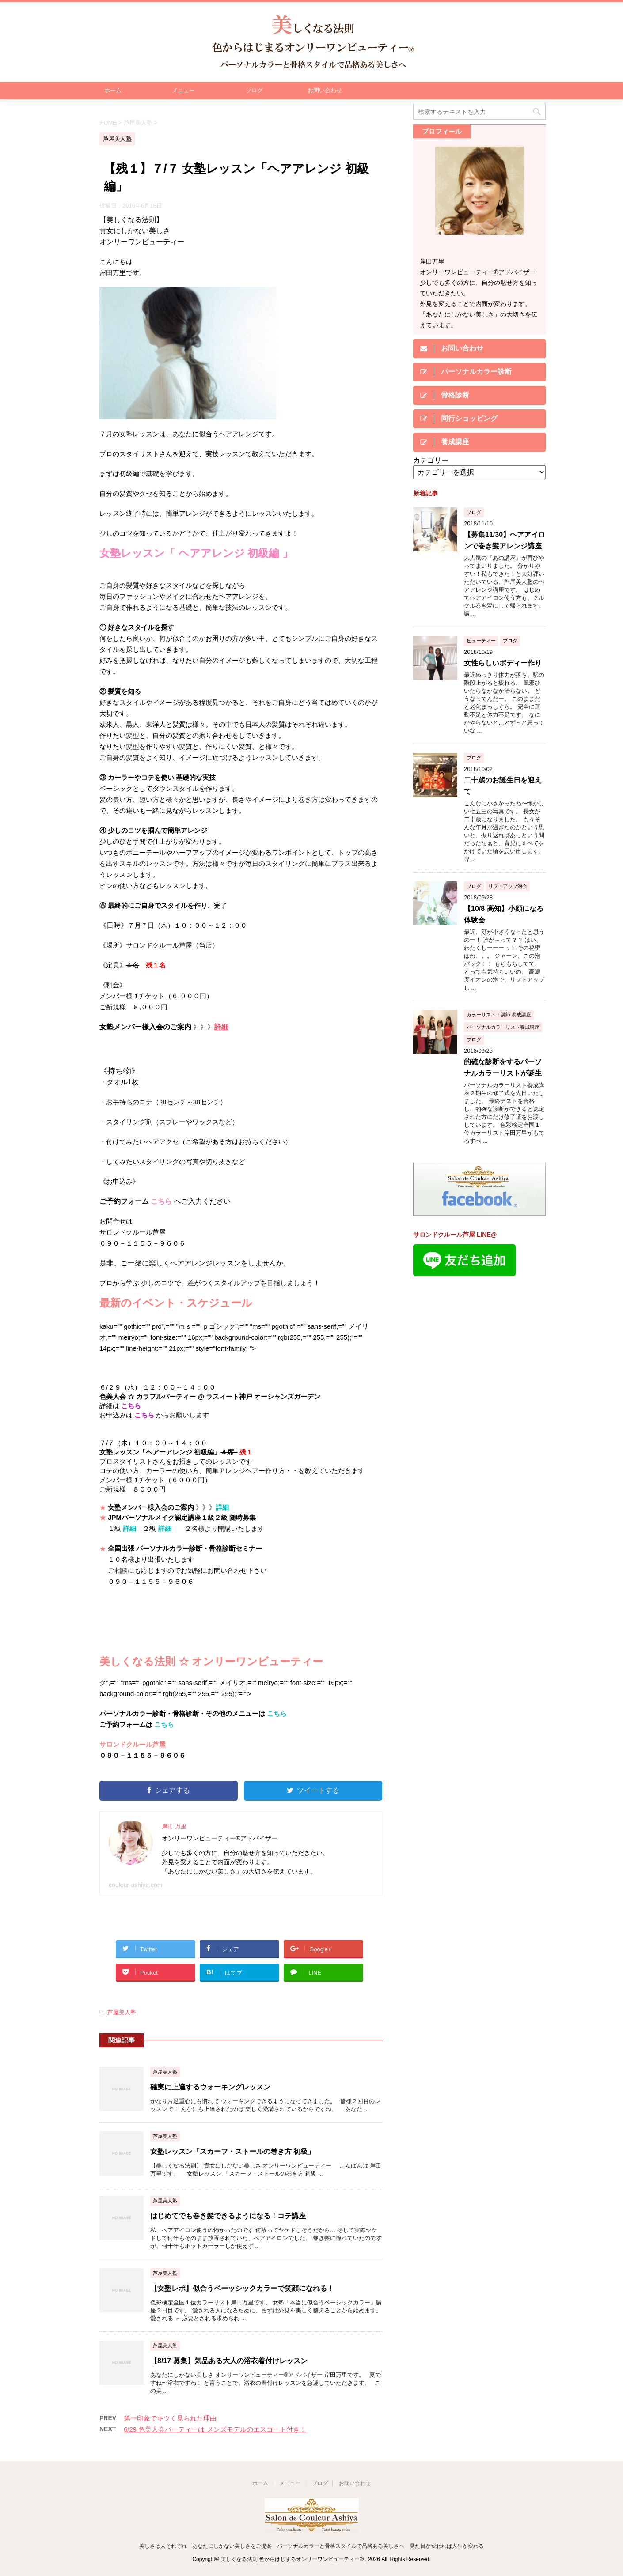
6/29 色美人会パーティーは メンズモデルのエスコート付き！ (215, 2429)
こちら (161, 1201)
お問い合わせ (325, 90)
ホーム (113, 90)
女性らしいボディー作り (503, 663)
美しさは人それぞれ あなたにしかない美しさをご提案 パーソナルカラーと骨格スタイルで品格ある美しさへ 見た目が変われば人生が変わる (311, 2546)
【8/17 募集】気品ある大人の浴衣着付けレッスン (229, 2360)
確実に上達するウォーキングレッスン (210, 2087)
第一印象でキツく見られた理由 (170, 2418)
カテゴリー (430, 460)
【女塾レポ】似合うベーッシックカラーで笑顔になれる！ (242, 2288)
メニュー (183, 90)
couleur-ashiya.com (135, 1885)
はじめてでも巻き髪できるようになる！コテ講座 (228, 2216)
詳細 (221, 1027)
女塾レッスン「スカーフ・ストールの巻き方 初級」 (232, 2151)
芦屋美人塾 (121, 2012)
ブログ (254, 90)
